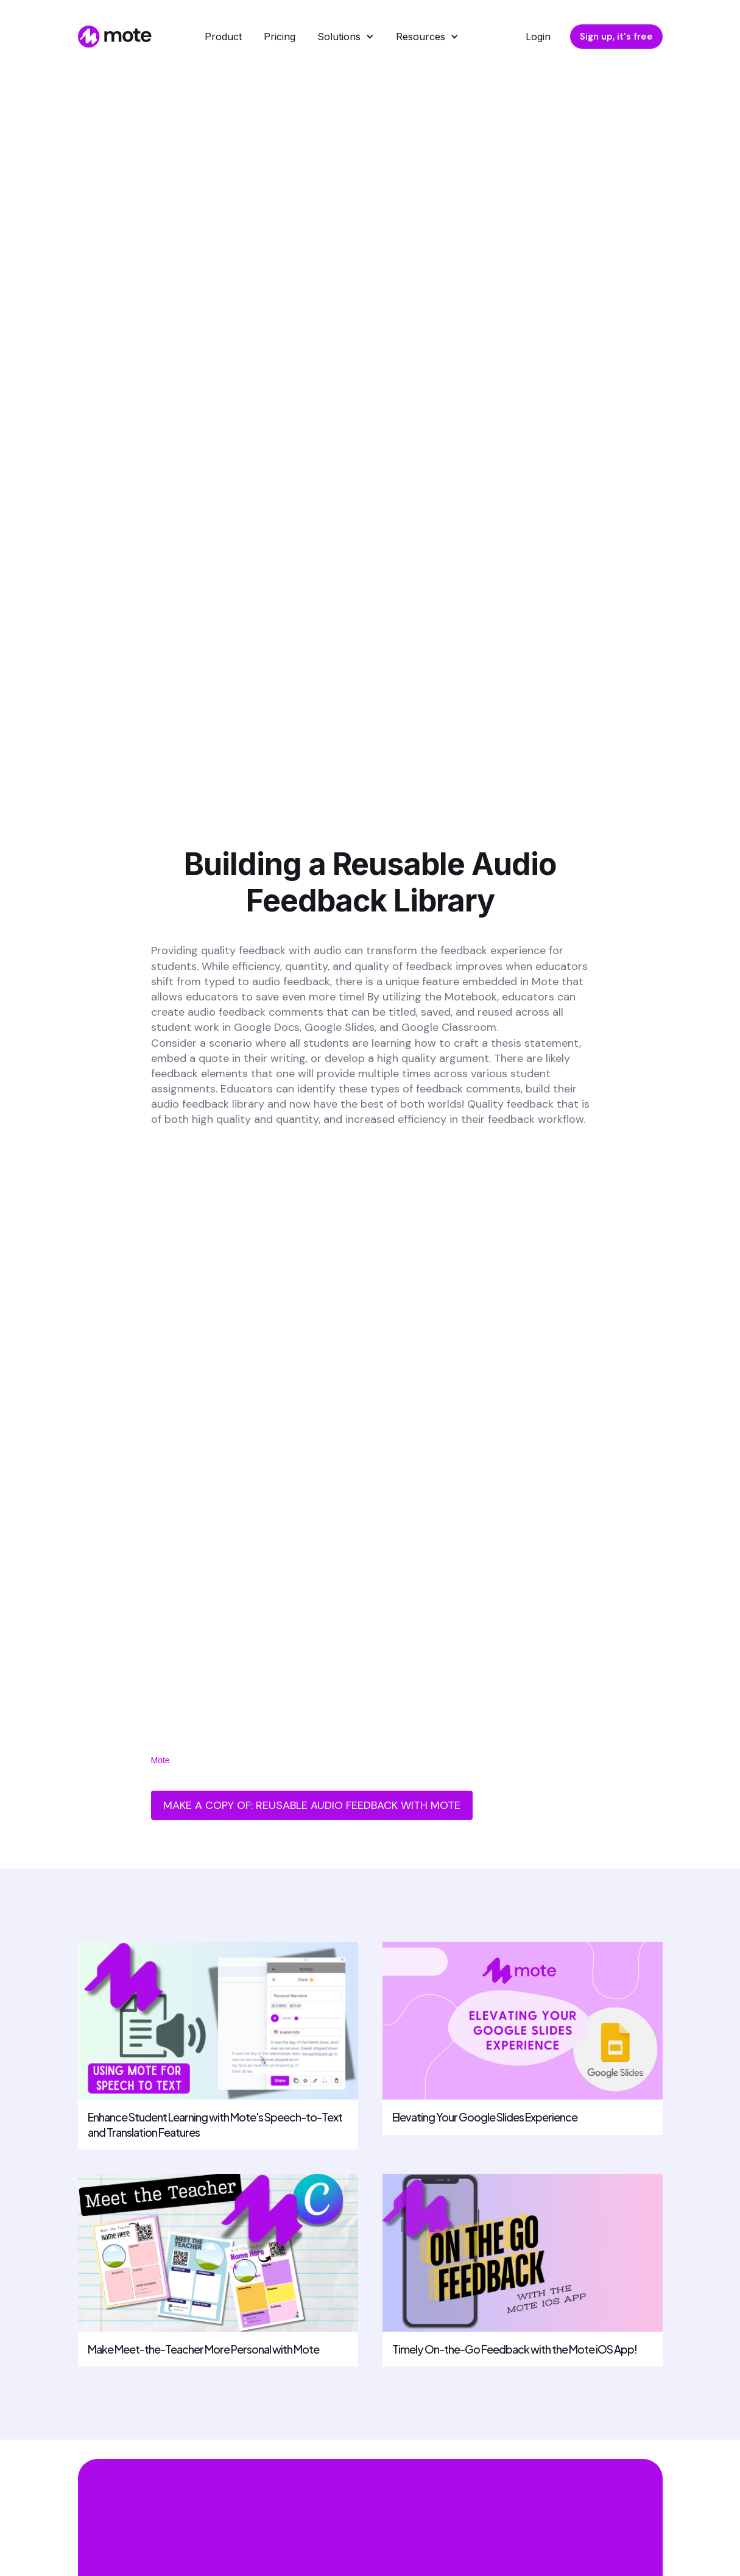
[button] (346, 36)
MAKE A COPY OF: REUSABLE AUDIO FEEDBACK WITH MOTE (311, 1805)
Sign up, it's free (616, 36)
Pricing (279, 36)
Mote (160, 1760)
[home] (112, 37)
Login (538, 36)
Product (223, 36)
